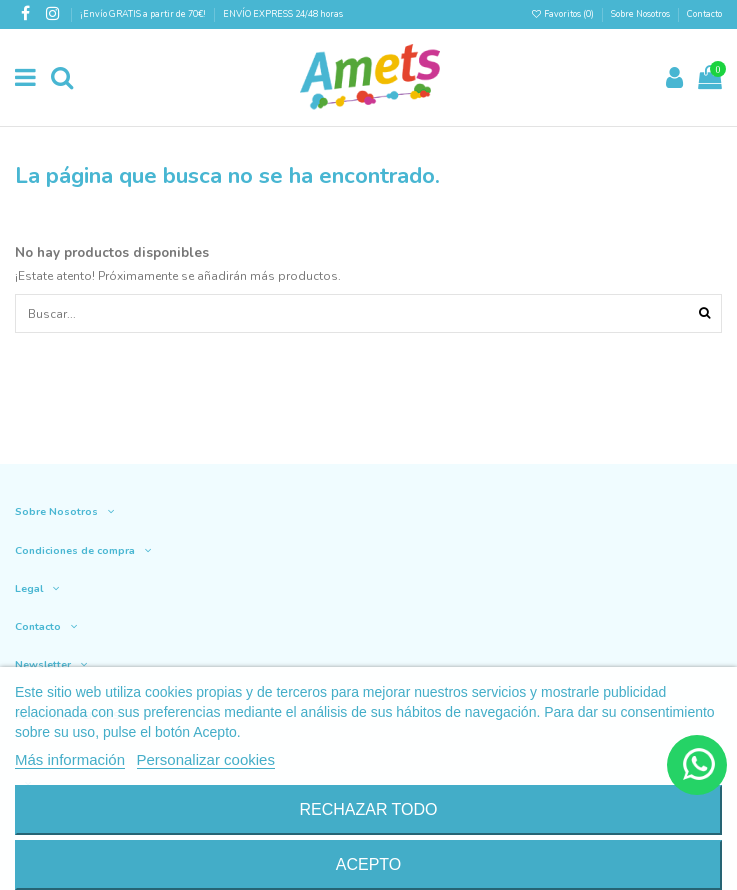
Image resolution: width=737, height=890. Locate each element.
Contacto (704, 14)
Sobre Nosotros (640, 14)
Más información (70, 759)
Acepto (369, 864)
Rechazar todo (368, 809)
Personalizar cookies (206, 759)
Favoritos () (563, 14)
